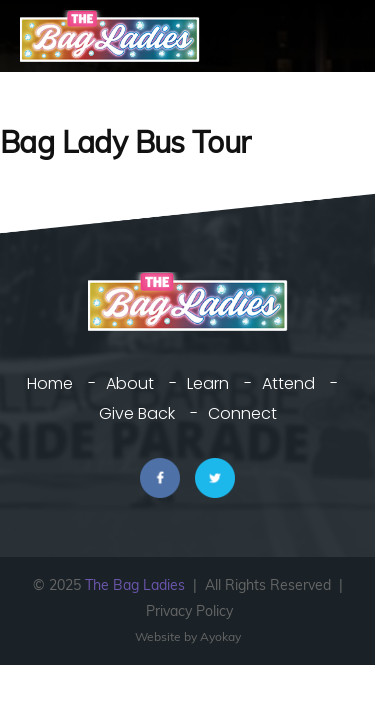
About (130, 383)
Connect (242, 413)
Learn (208, 383)
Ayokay (220, 636)
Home (50, 383)
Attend (288, 383)
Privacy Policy (189, 611)
